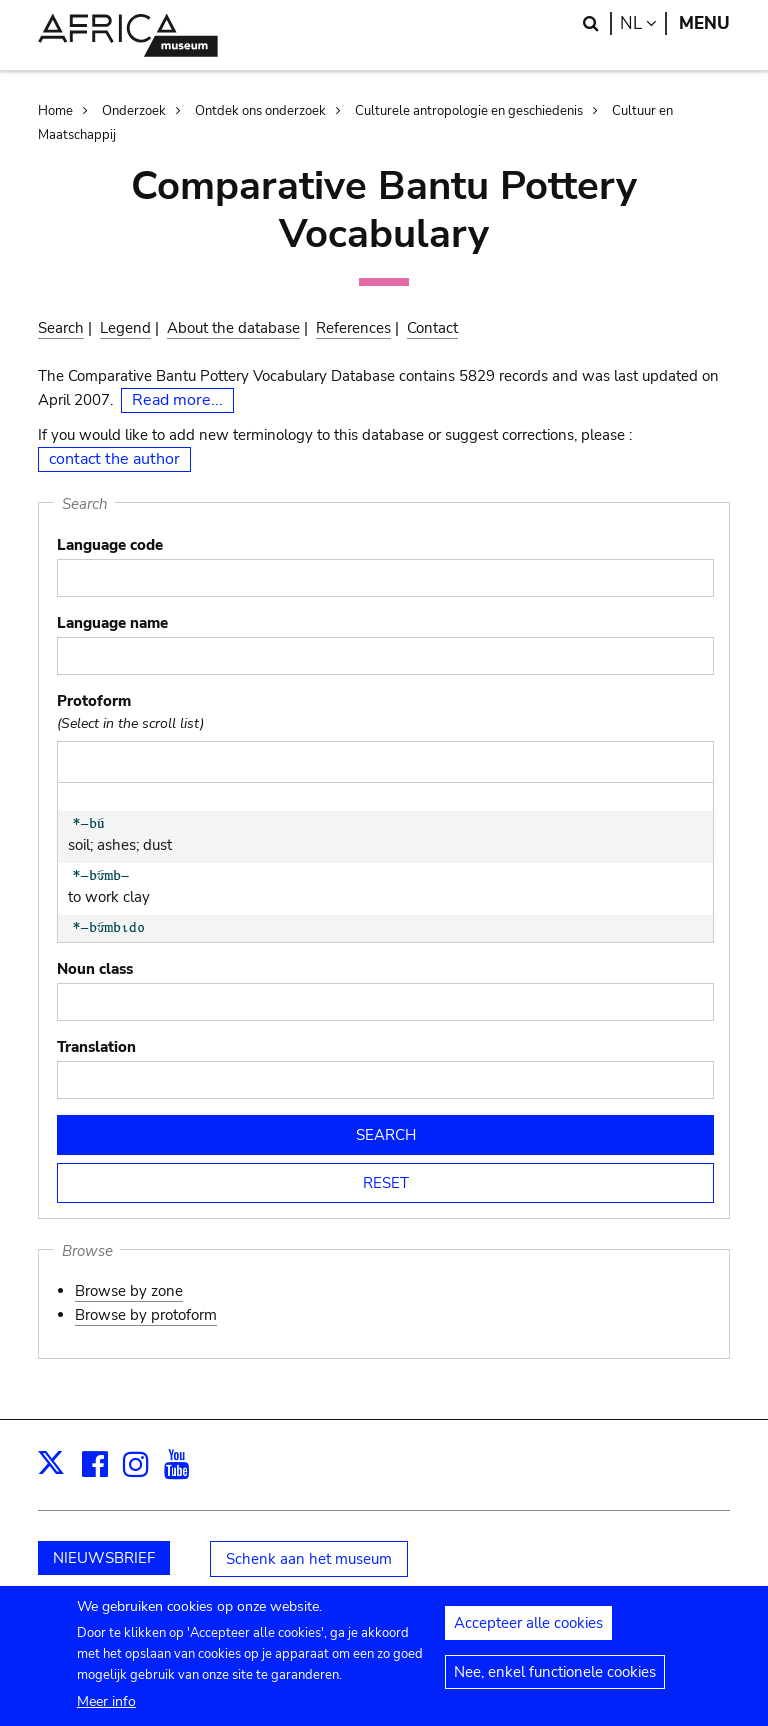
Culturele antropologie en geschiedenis (469, 111)
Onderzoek (134, 111)
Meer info (106, 1712)
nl (643, 23)
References (353, 328)
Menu (704, 23)
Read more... (177, 400)
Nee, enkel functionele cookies (555, 1684)
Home (55, 111)
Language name (112, 623)
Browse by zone (129, 1291)
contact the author (114, 459)
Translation (96, 1047)
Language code (110, 545)
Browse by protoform (146, 1315)
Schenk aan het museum (309, 1559)
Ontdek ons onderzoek (260, 111)
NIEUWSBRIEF (104, 1558)
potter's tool (140, 940)
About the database (233, 328)
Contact (432, 328)
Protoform (94, 701)
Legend (125, 328)
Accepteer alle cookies (528, 1635)
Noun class (95, 969)
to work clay (140, 888)
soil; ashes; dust (140, 836)
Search (61, 328)
